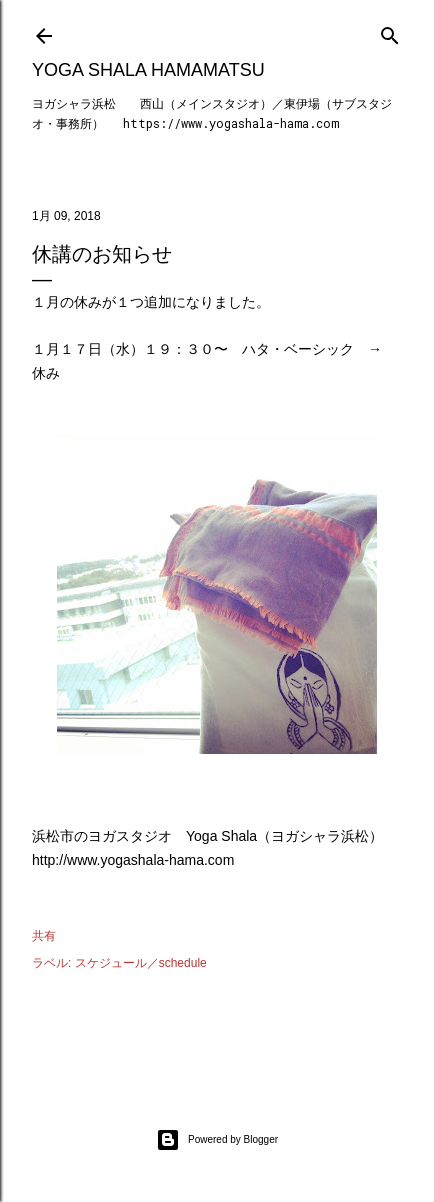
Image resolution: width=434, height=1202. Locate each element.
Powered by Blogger (217, 1140)
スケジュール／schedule (141, 963)
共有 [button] (44, 936)
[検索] (390, 31)
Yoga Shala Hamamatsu (148, 70)
